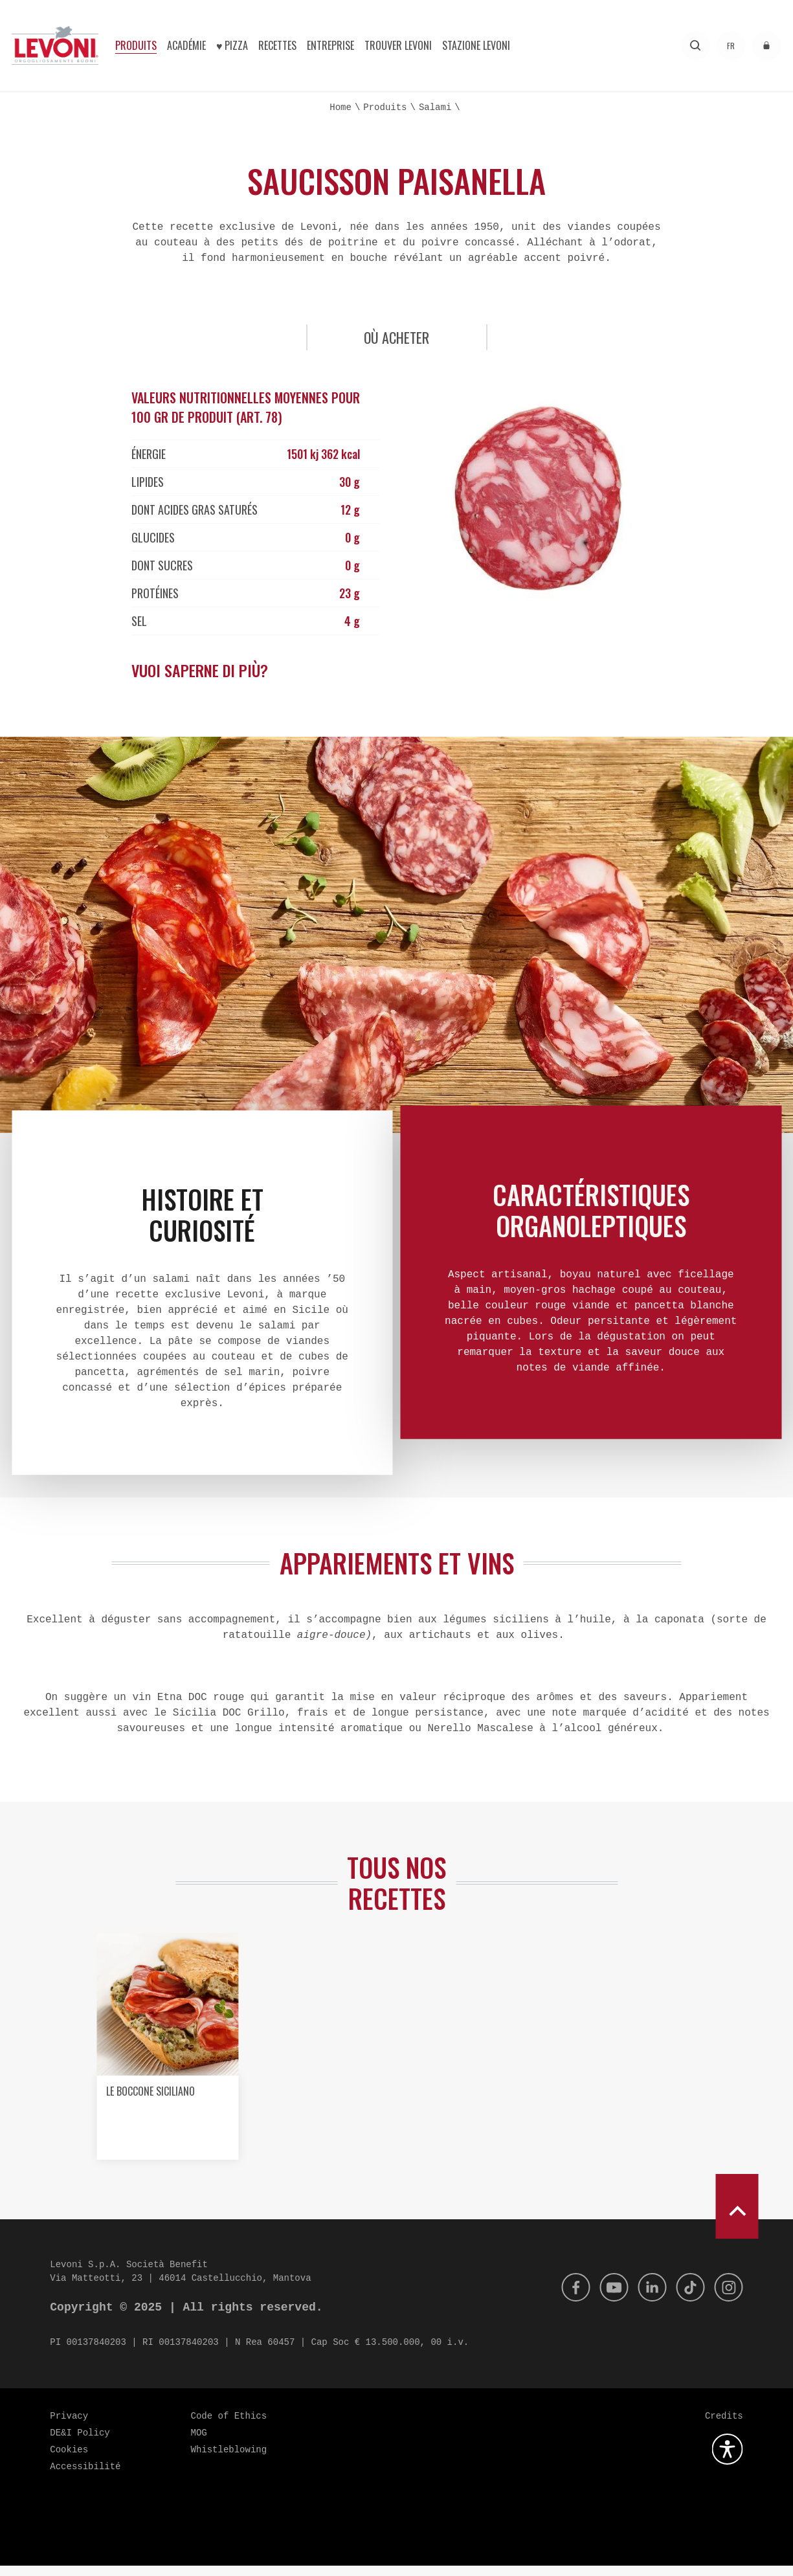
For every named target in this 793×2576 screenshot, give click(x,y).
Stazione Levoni (476, 45)
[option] (166, 2061)
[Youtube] (605, 2297)
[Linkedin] (646, 2297)
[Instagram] (727, 2297)
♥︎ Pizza (232, 45)
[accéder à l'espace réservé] (766, 45)
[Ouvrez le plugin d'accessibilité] (727, 2459)
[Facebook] (564, 2297)
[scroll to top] (736, 2216)
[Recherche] (695, 45)
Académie (186, 45)
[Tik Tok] (686, 2297)
